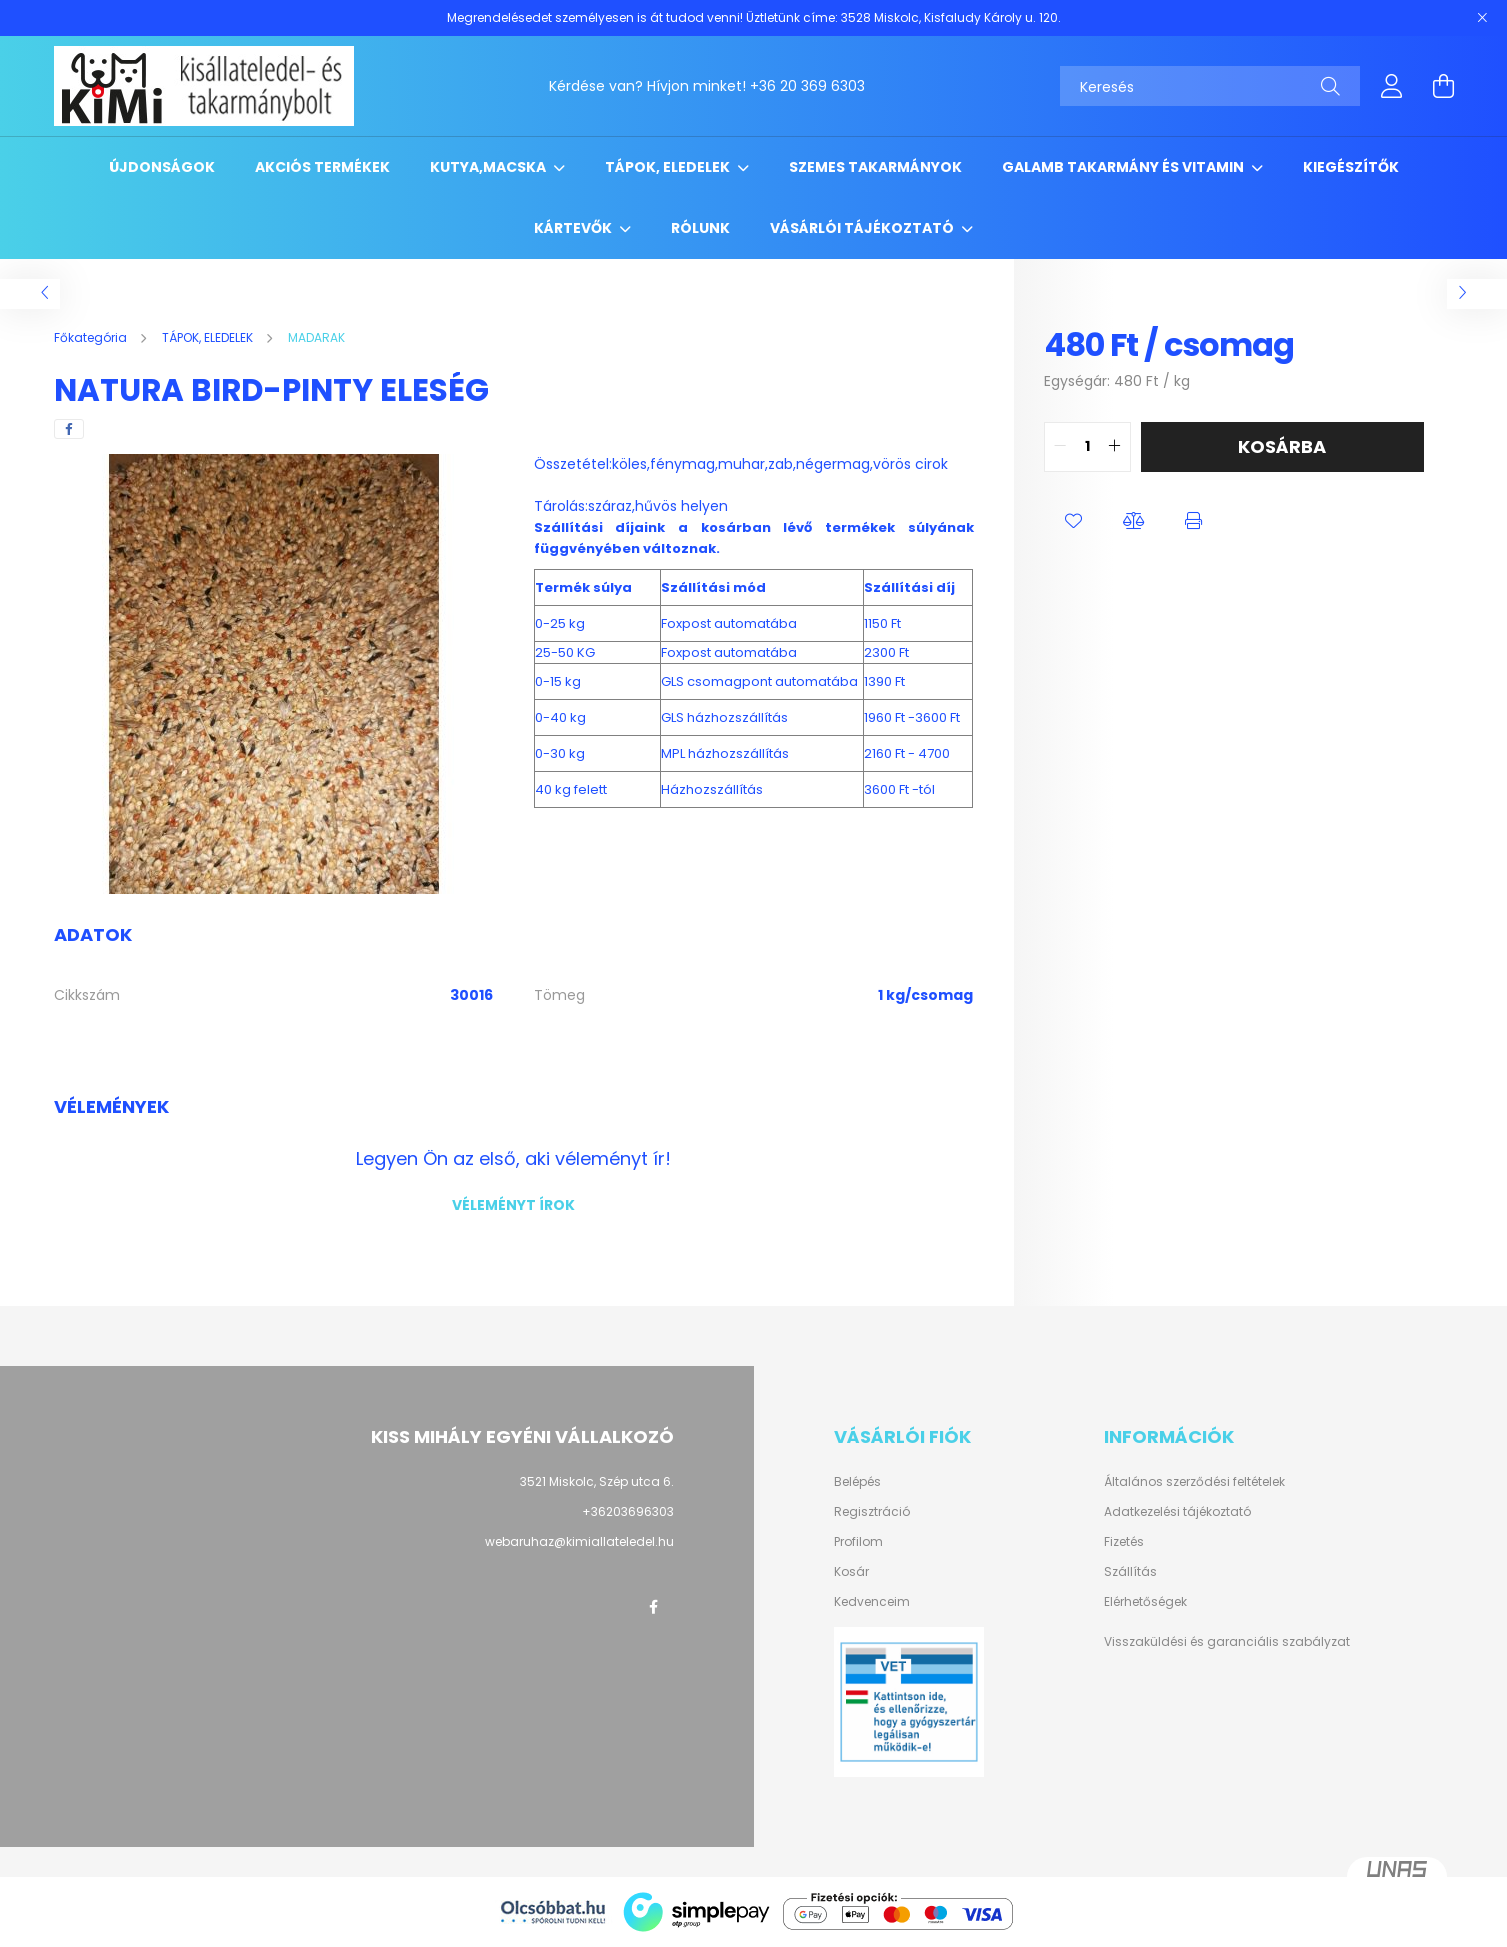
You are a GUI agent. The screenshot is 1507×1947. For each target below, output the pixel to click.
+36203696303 (628, 1511)
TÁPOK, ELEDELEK (669, 167)
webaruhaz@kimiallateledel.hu (579, 1541)
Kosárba (1282, 446)
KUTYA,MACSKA (489, 167)
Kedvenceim (872, 1602)
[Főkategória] (92, 337)
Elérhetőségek (1145, 1602)
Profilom (858, 1542)
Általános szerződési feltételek (1194, 1482)
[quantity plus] (1115, 447)
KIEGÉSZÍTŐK (1351, 167)
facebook (654, 1607)
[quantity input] (1087, 447)
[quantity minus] (1060, 447)
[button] (1074, 522)
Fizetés (1124, 1542)
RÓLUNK (700, 228)
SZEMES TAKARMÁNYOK (875, 167)
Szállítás (1130, 1572)
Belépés (857, 1482)
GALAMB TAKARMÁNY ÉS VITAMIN (1124, 167)
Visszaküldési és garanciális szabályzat (1227, 1641)
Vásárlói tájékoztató (863, 228)
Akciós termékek (322, 167)
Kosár (851, 1572)
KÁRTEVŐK (574, 228)
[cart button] (1444, 86)
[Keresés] (1210, 86)
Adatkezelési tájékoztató (1177, 1512)
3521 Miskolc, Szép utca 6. (597, 1481)
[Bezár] (1482, 18)
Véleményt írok (513, 1205)
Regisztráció (872, 1512)
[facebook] (69, 429)
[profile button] (1392, 86)
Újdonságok (162, 167)
